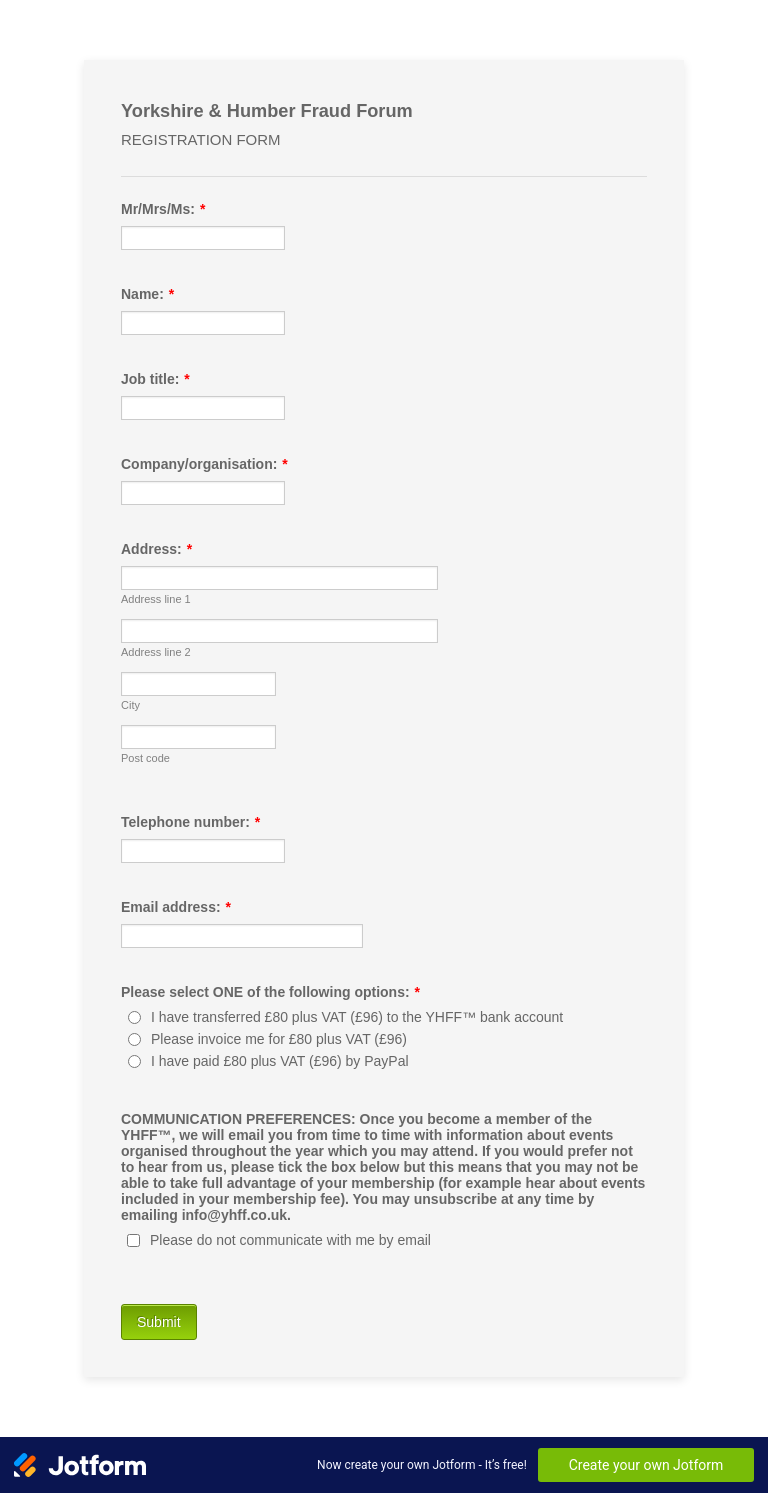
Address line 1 (156, 599)
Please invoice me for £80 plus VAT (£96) (279, 1039)
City (130, 705)
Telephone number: (190, 822)
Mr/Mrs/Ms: (163, 209)
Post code (145, 758)
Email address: (176, 907)
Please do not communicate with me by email (290, 1240)
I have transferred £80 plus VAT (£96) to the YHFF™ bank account (357, 1017)
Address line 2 (156, 652)
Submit (159, 1322)
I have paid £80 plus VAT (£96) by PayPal (280, 1061)
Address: (156, 549)
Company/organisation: (204, 464)
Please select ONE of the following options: (270, 992)
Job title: (155, 379)
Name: (147, 294)
